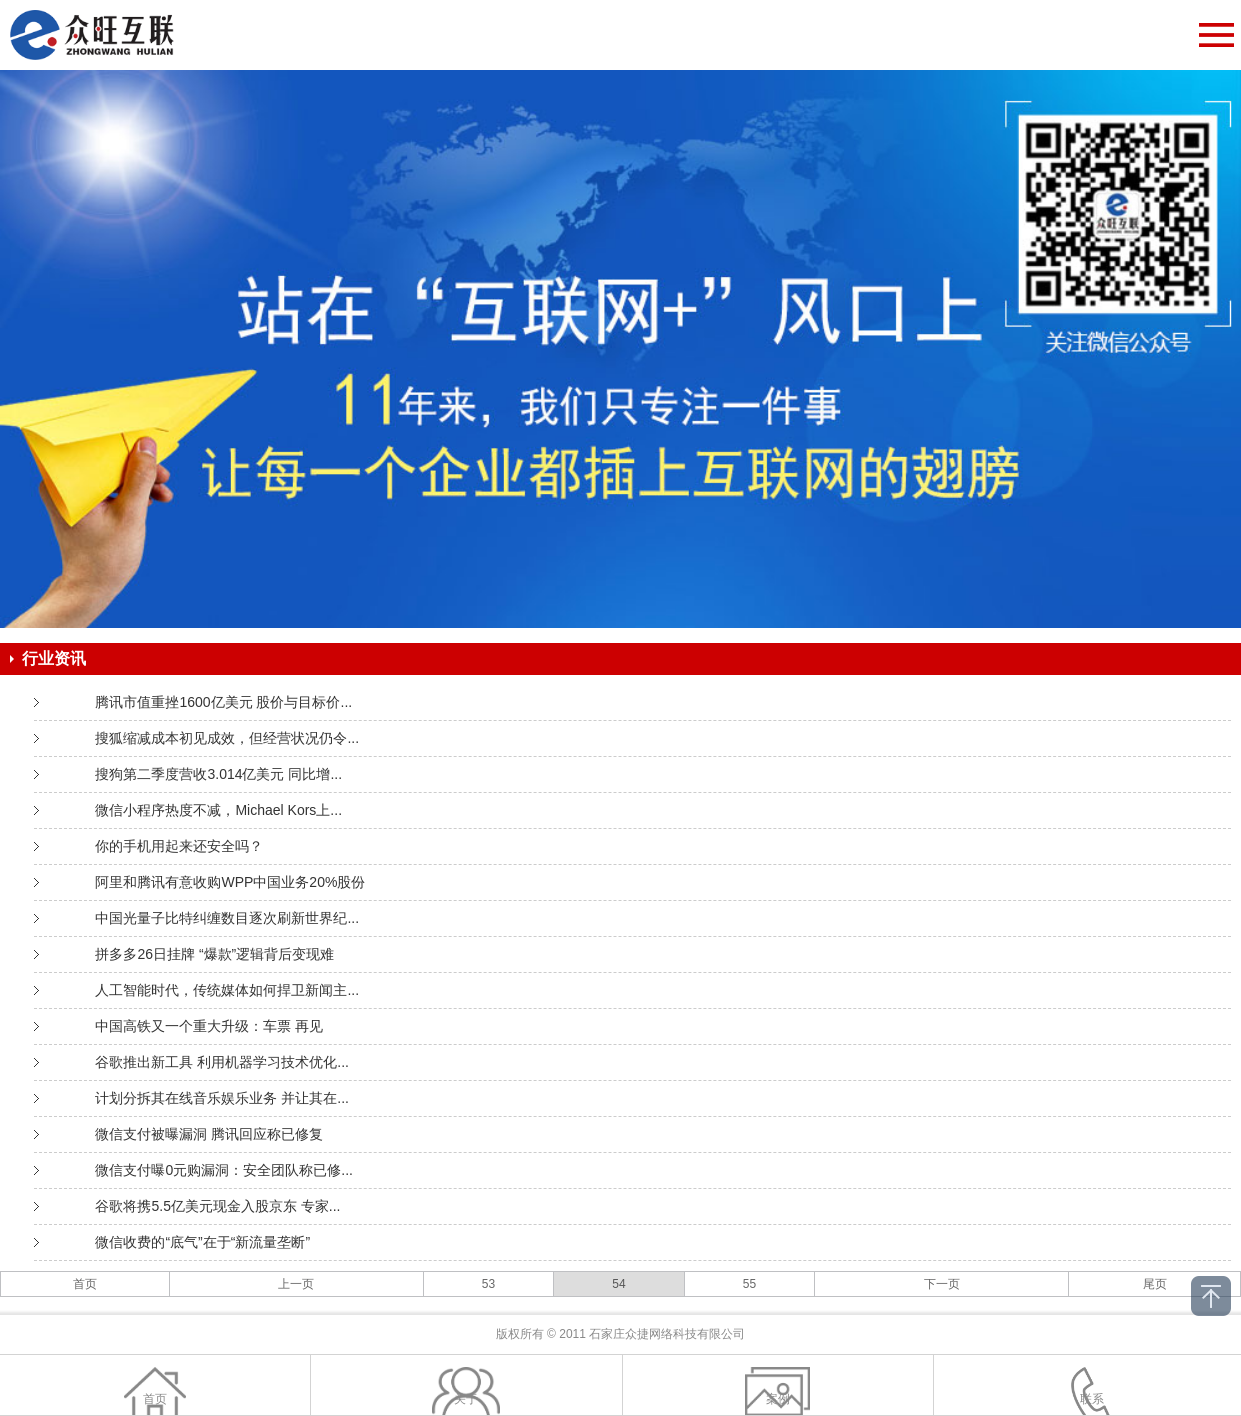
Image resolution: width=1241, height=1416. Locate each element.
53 (488, 1284)
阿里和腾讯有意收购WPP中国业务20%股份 (230, 882)
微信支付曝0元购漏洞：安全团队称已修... (223, 1170)
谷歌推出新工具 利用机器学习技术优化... (222, 1062)
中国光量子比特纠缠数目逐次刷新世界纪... (227, 918)
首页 (85, 1284)
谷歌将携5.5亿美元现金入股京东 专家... (217, 1206)
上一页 (296, 1284)
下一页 (942, 1284)
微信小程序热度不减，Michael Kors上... (218, 810)
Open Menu (1216, 35)
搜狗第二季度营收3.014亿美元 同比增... (218, 774)
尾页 (1155, 1284)
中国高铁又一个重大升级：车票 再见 (209, 1026)
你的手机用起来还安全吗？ (179, 846)
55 (749, 1284)
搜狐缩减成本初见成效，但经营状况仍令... (227, 738)
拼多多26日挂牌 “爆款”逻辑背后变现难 (214, 954)
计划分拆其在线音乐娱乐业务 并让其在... (222, 1098)
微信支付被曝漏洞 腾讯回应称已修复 (209, 1134)
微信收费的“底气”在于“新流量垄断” (202, 1242)
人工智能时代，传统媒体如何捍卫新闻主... (227, 990)
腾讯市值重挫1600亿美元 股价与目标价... (223, 702)
